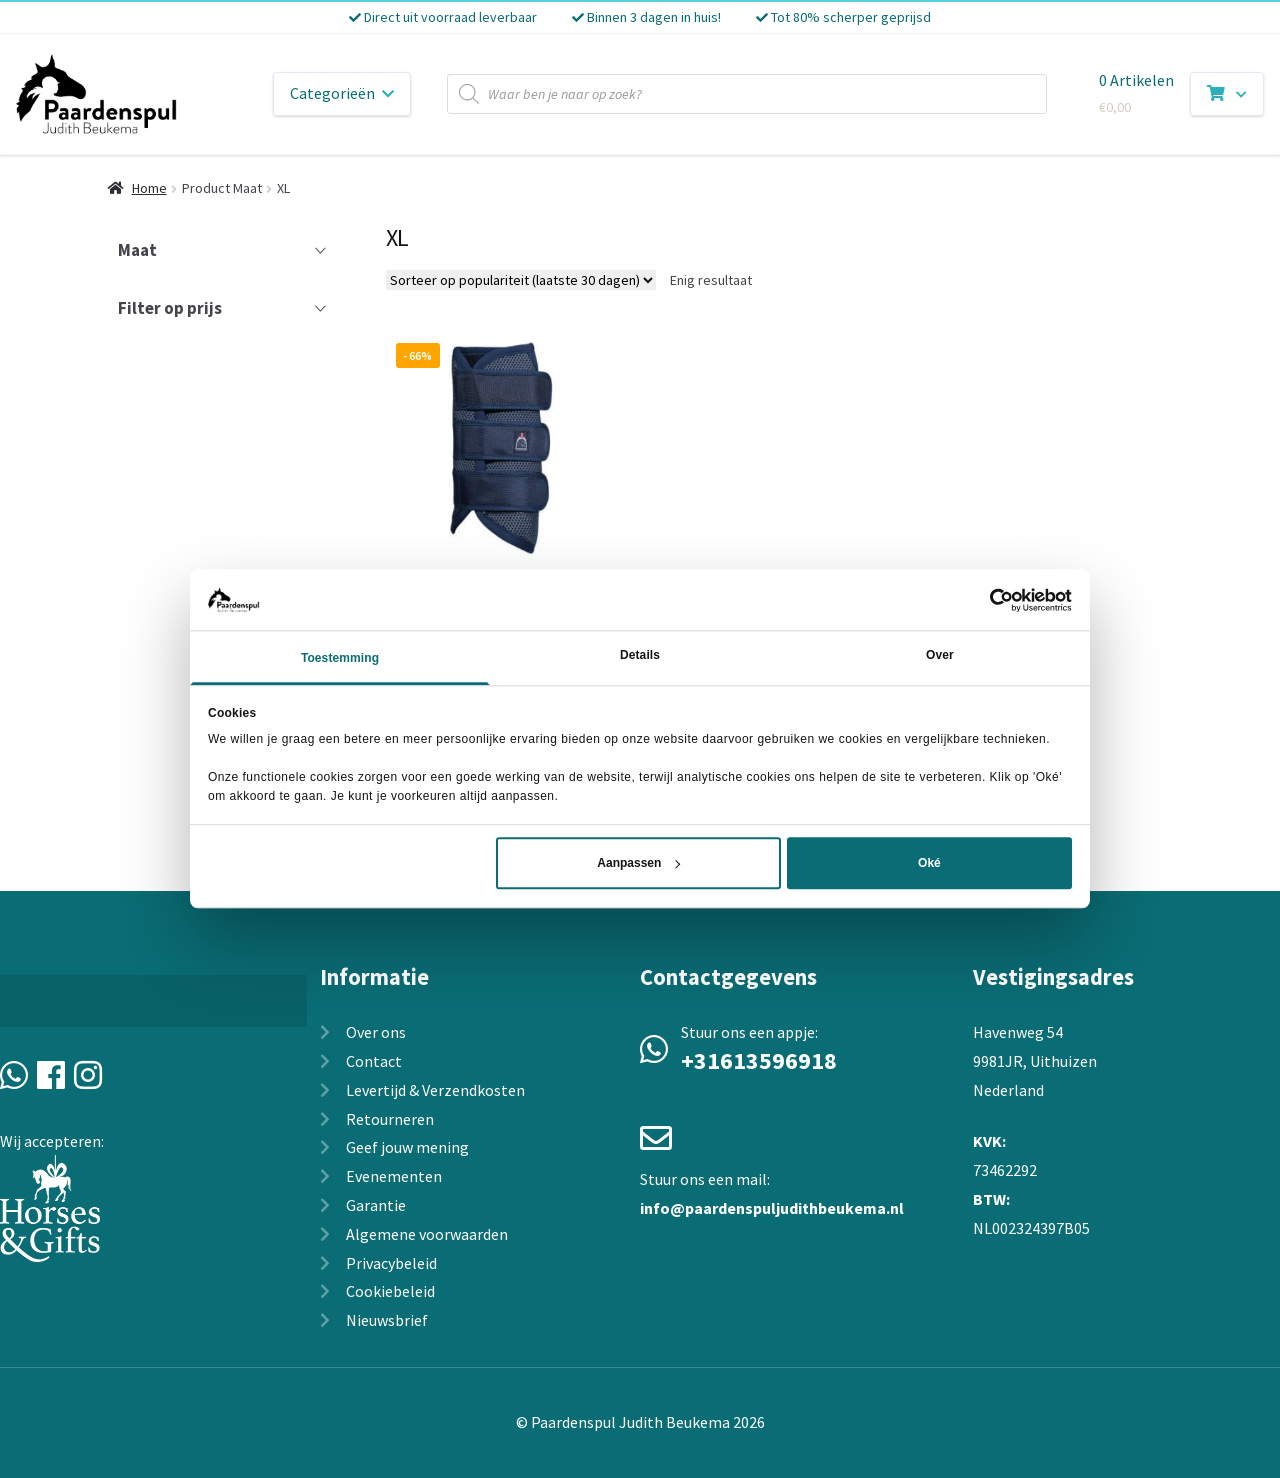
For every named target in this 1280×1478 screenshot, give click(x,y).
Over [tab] (940, 656)
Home (149, 188)
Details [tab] (640, 656)
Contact (374, 1061)
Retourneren (390, 1119)
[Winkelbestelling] (521, 280)
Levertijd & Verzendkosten (435, 1090)
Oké (929, 864)
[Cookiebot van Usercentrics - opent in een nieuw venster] (984, 600)
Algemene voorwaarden (427, 1234)
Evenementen (394, 1176)
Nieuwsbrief (387, 1320)
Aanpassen (638, 864)
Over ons (376, 1032)
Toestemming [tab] (340, 659)
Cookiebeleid (390, 1291)
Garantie (376, 1205)
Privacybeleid (391, 1263)
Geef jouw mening (407, 1147)
